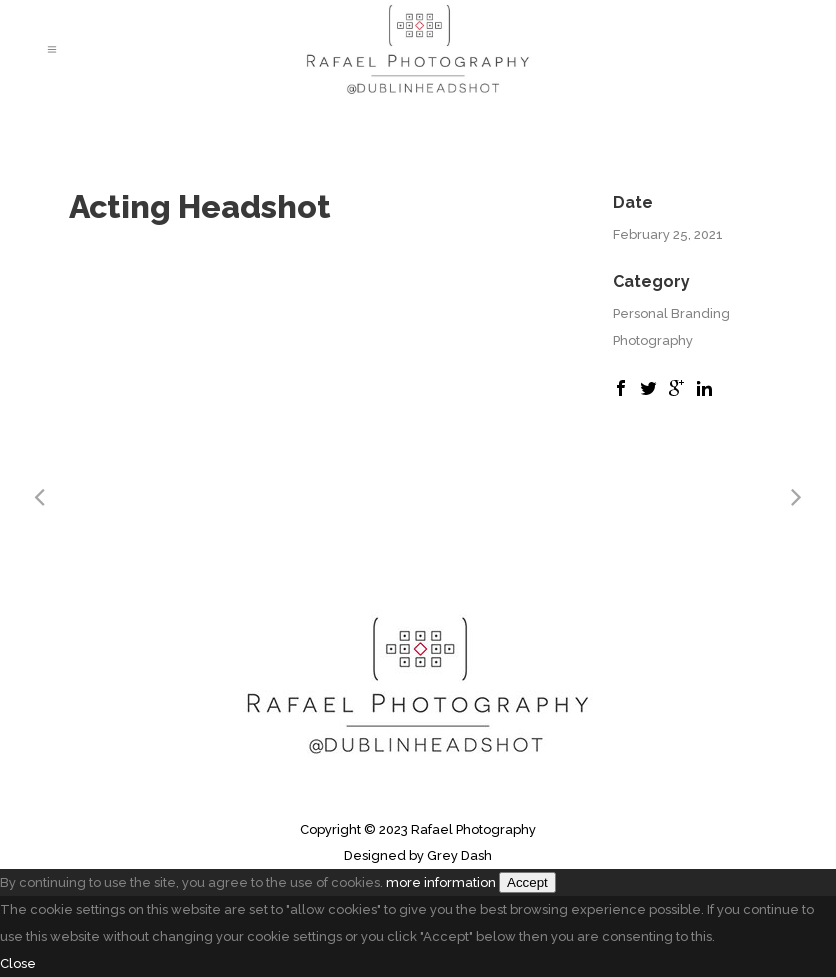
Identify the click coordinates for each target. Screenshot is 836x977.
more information (441, 882)
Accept (527, 882)
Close (18, 963)
